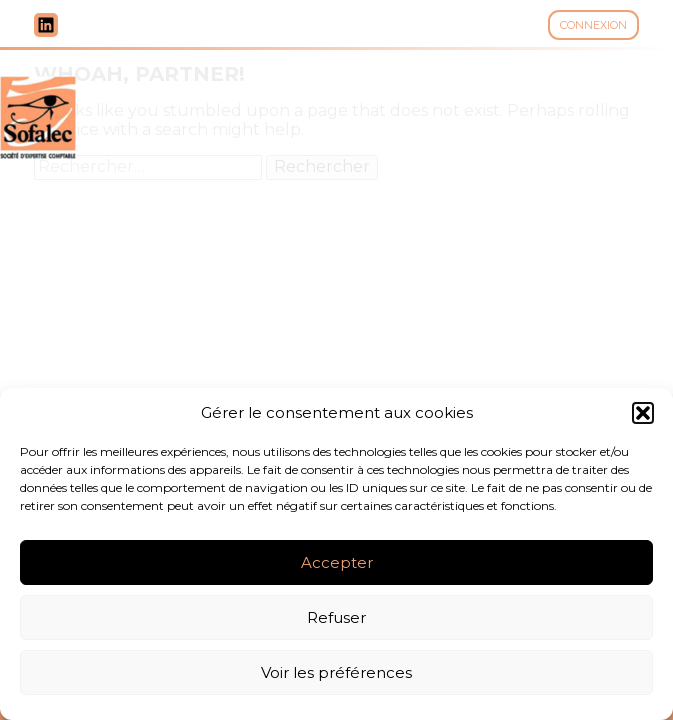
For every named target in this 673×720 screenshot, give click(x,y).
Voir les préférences (336, 672)
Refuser (336, 617)
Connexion (593, 25)
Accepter (337, 562)
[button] (643, 413)
